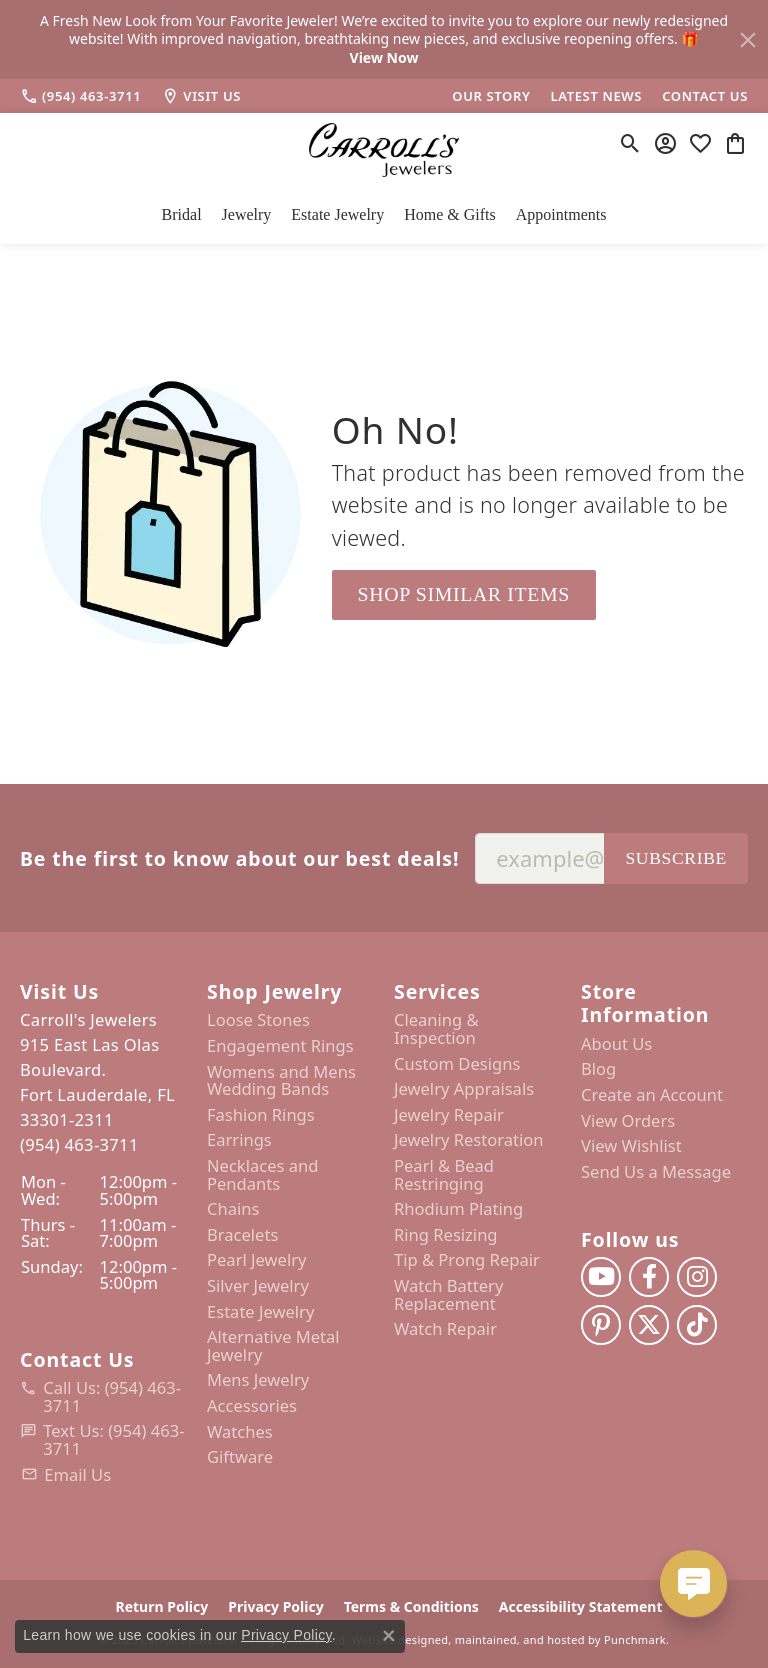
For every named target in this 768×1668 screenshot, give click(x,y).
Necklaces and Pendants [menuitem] (262, 1174)
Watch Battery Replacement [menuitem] (448, 1294)
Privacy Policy (286, 1635)
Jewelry (247, 214)
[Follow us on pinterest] (601, 1325)
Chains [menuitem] (233, 1209)
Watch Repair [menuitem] (445, 1329)
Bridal (182, 214)
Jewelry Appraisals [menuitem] (464, 1089)
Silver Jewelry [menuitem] (258, 1286)
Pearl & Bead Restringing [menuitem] (444, 1174)
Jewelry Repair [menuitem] (449, 1115)
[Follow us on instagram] (697, 1277)
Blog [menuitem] (598, 1069)
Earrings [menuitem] (239, 1140)
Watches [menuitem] (240, 1431)
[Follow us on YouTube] (601, 1277)
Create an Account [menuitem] (652, 1095)
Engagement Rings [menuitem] (280, 1046)
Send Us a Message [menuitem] (656, 1172)
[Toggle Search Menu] (630, 143)
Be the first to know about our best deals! (239, 858)
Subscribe (676, 858)
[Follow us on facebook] (649, 1277)
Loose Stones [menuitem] (258, 1020)
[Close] (748, 40)
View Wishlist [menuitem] (631, 1146)
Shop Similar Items (464, 594)
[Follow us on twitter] (649, 1325)
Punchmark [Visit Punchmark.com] (635, 1638)
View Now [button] (384, 57)
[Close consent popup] (389, 1636)
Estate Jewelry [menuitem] (260, 1311)
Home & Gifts (450, 214)
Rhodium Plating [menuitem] (458, 1209)
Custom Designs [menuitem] (457, 1063)
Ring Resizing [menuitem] (446, 1235)
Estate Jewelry (337, 214)
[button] (103, 991)
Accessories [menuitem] (252, 1406)
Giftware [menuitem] (240, 1457)
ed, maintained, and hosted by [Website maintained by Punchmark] (518, 1638)
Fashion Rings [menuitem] (261, 1115)
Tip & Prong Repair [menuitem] (467, 1260)
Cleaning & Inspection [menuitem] (436, 1028)
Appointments (561, 214)
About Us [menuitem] (616, 1044)
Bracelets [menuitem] (242, 1235)
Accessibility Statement (581, 1606)
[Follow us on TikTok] (697, 1325)
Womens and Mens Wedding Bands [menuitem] (281, 1079)
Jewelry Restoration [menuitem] (469, 1140)
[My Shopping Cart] (735, 143)
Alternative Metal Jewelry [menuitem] (273, 1345)
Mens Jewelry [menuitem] (258, 1380)
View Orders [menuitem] (628, 1120)
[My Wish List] (700, 143)
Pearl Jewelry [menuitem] (256, 1260)
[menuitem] (103, 1396)
